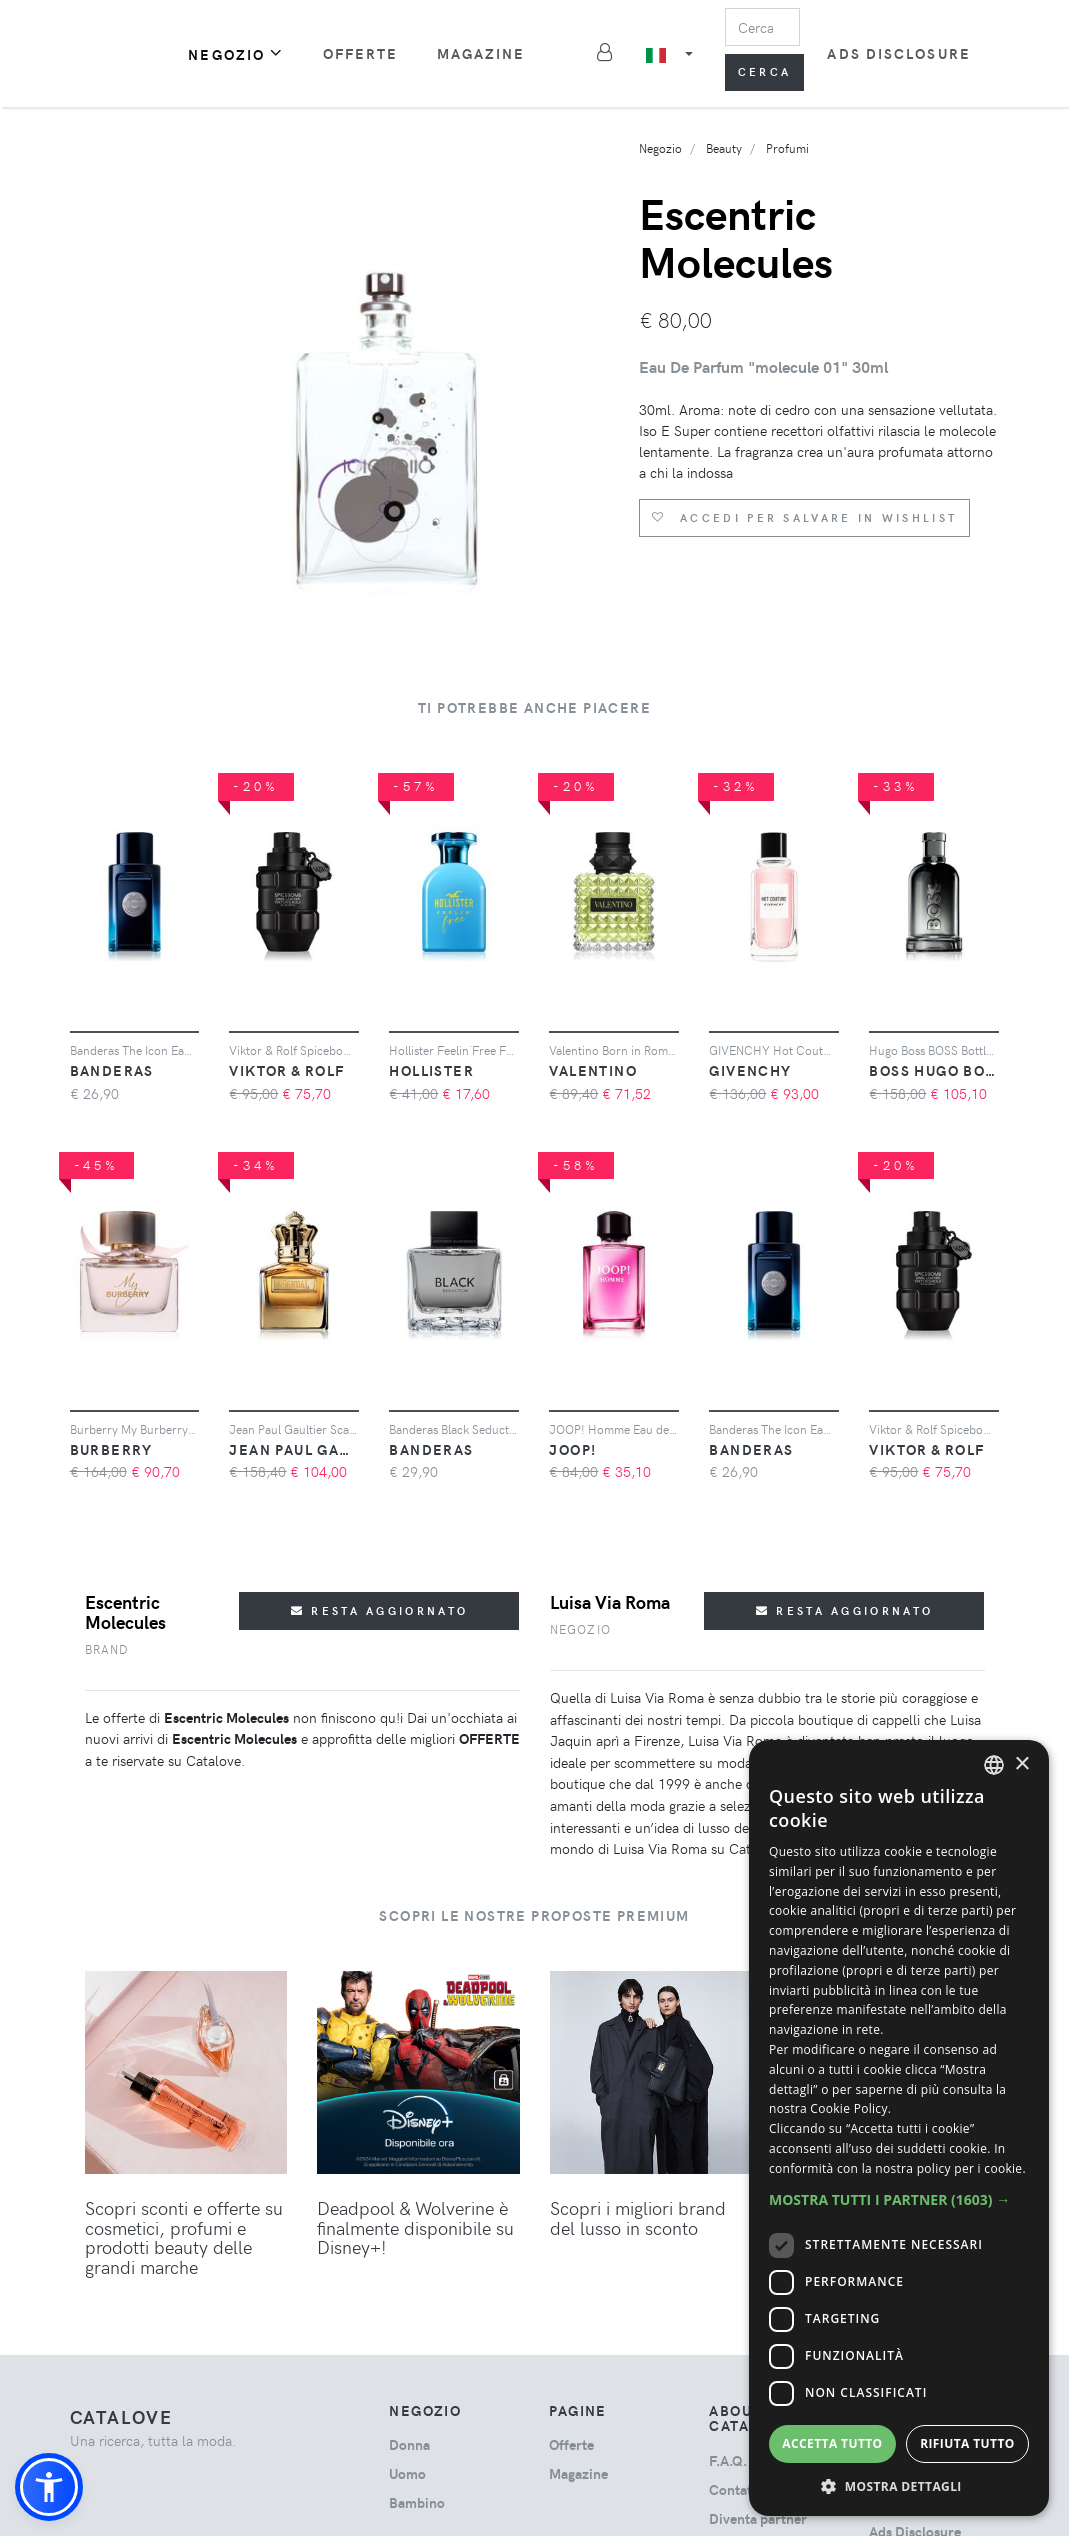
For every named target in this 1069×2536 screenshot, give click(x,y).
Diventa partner (758, 2518)
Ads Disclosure (898, 53)
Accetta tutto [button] (832, 2443)
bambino (417, 2502)
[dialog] (899, 2128)
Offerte (361, 53)
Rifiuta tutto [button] (967, 2443)
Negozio (236, 53)
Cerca (765, 71)
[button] (49, 2487)
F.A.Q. (728, 2460)
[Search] (763, 27)
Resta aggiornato (379, 1610)
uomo (407, 2473)
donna (409, 2444)
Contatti (735, 2489)
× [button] (1021, 1764)
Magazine (481, 53)
